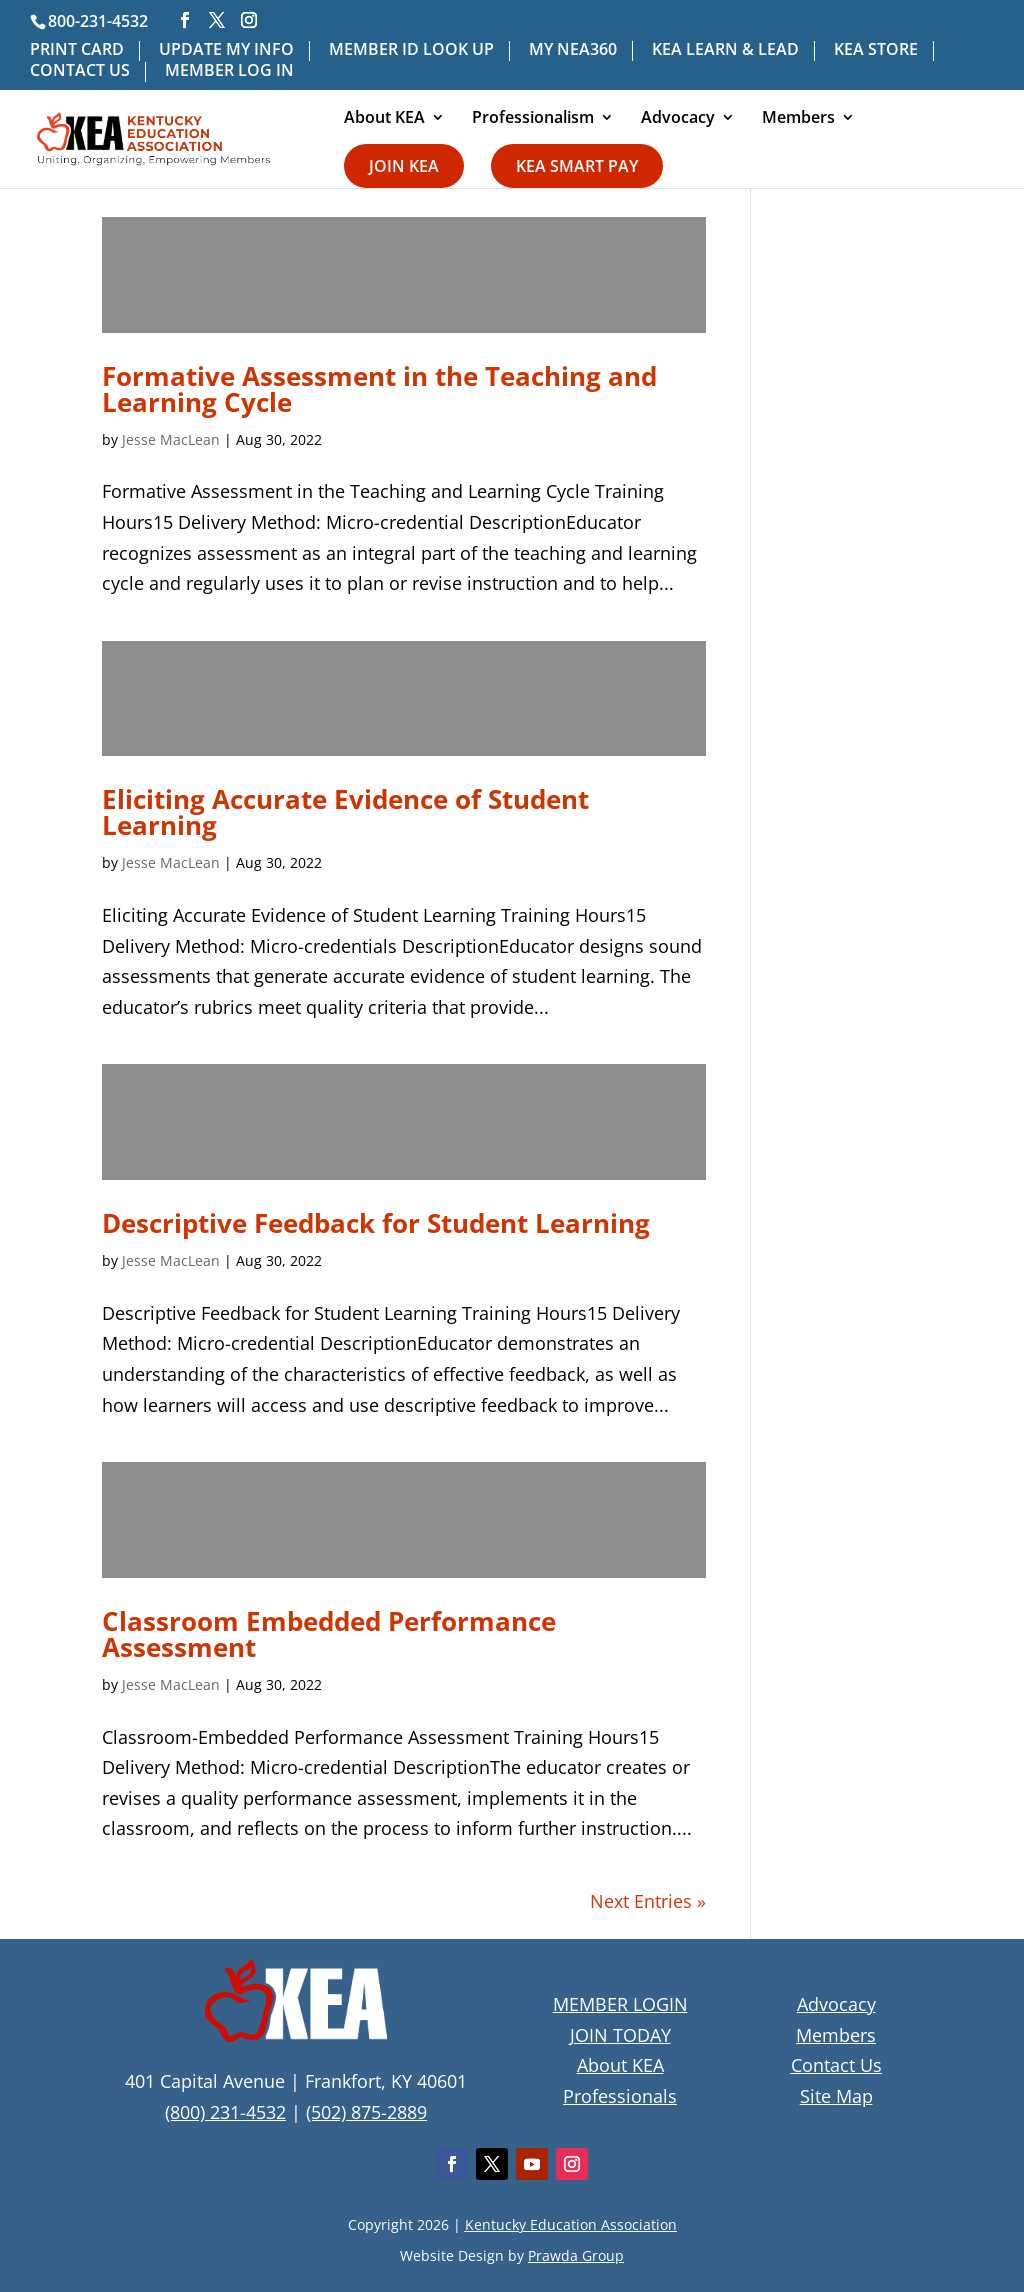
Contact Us (836, 2065)
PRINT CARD (77, 50)
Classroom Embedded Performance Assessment (329, 1634)
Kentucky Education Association (571, 2224)
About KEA (384, 119)
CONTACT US (80, 71)
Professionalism (533, 119)
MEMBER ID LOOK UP (411, 50)
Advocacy (678, 119)
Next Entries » (648, 1901)
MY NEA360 (573, 50)
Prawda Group (576, 2255)
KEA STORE (876, 50)
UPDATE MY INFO (226, 50)
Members (798, 119)
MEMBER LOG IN (229, 71)
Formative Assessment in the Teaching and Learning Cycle (379, 389)
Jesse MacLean (171, 439)
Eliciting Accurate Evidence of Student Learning (345, 812)
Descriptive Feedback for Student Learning (376, 1223)
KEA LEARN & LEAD (725, 50)
